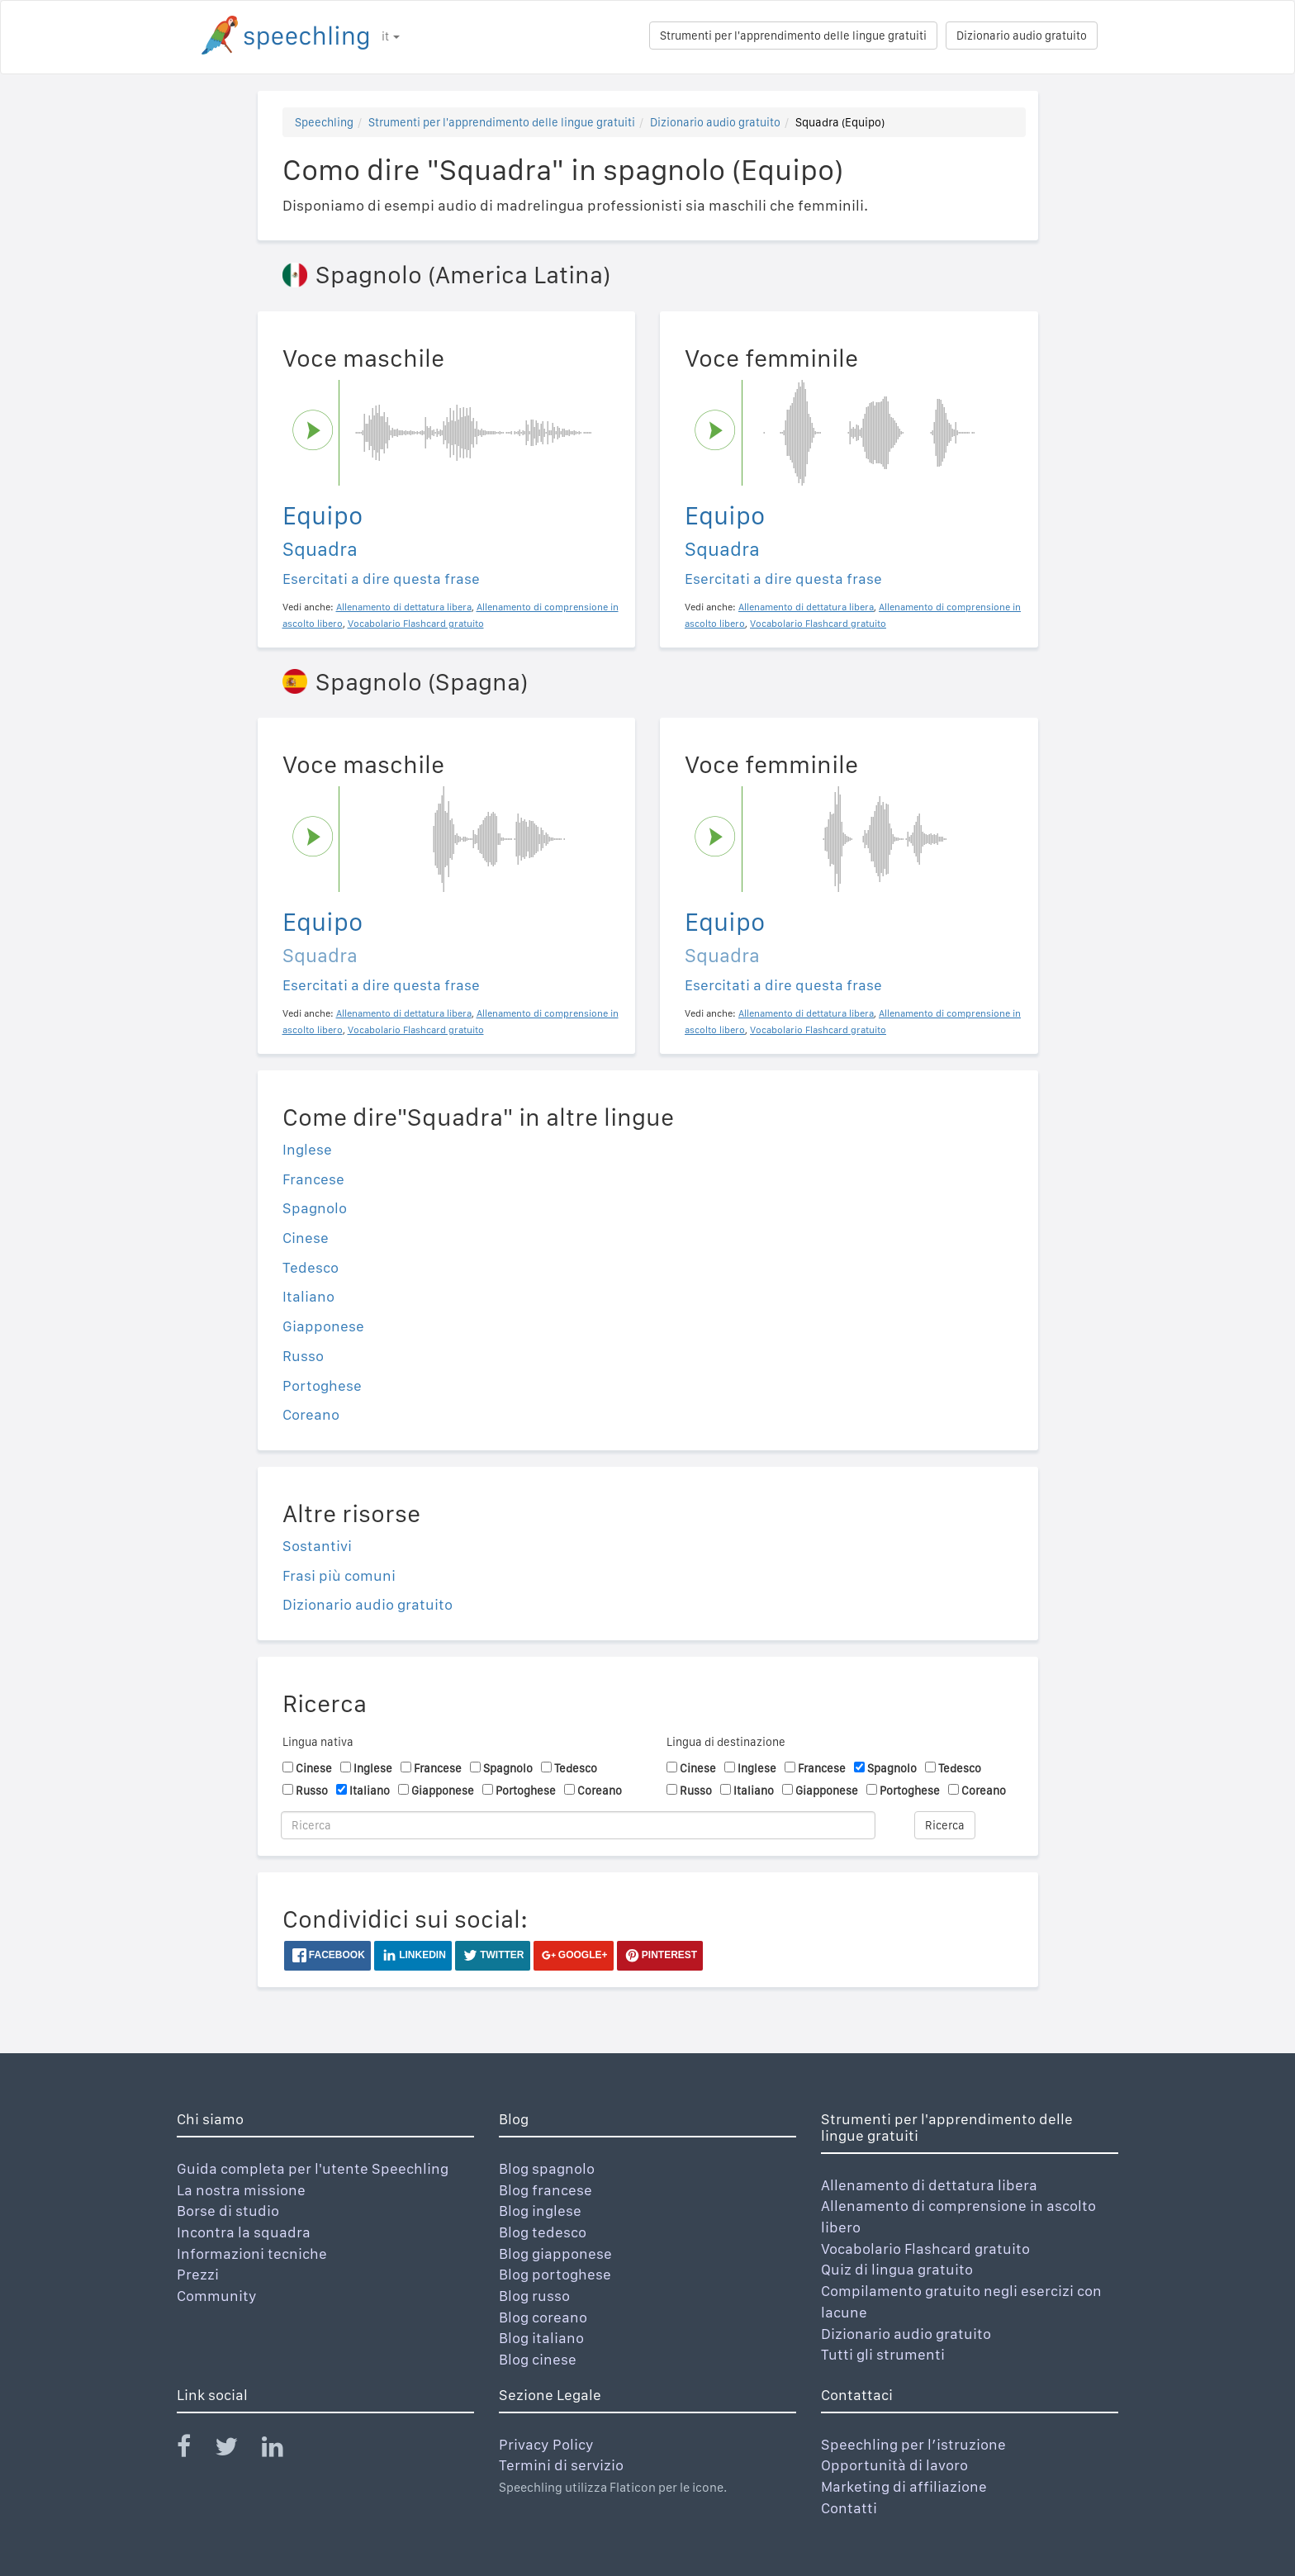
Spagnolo (314, 1208)
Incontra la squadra (244, 2232)
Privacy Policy (546, 2444)
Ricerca (945, 1825)
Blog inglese (540, 2210)
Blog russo (534, 2295)
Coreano (310, 1414)
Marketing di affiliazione (904, 2486)
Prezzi (198, 2274)
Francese (313, 1179)
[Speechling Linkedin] (283, 2450)
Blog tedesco (542, 2232)
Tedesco (310, 1267)
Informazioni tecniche (252, 2253)
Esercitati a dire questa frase (381, 578)
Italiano (308, 1296)
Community (217, 2295)
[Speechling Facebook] (194, 2450)
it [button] (391, 36)
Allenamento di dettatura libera (929, 2185)
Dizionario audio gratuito (1021, 35)
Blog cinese (537, 2359)
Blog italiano (541, 2337)
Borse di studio (228, 2210)
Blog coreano (543, 2317)
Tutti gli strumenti (883, 2354)
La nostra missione (241, 2190)
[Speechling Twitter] (237, 2450)
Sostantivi (317, 1545)
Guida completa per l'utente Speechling (312, 2168)
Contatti (849, 2508)
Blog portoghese (555, 2274)
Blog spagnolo (547, 2168)
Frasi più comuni (339, 1575)
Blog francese (545, 2190)
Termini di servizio (561, 2465)
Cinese (305, 1237)
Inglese (307, 1149)
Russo (303, 1355)
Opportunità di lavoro (894, 2465)
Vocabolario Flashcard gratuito (925, 2248)
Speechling (324, 122)
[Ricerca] (578, 1825)
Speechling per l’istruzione (913, 2444)
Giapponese (323, 1326)
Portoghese (322, 1385)
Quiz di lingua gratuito (897, 2269)
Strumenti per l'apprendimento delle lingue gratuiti (793, 35)
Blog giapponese (555, 2253)
